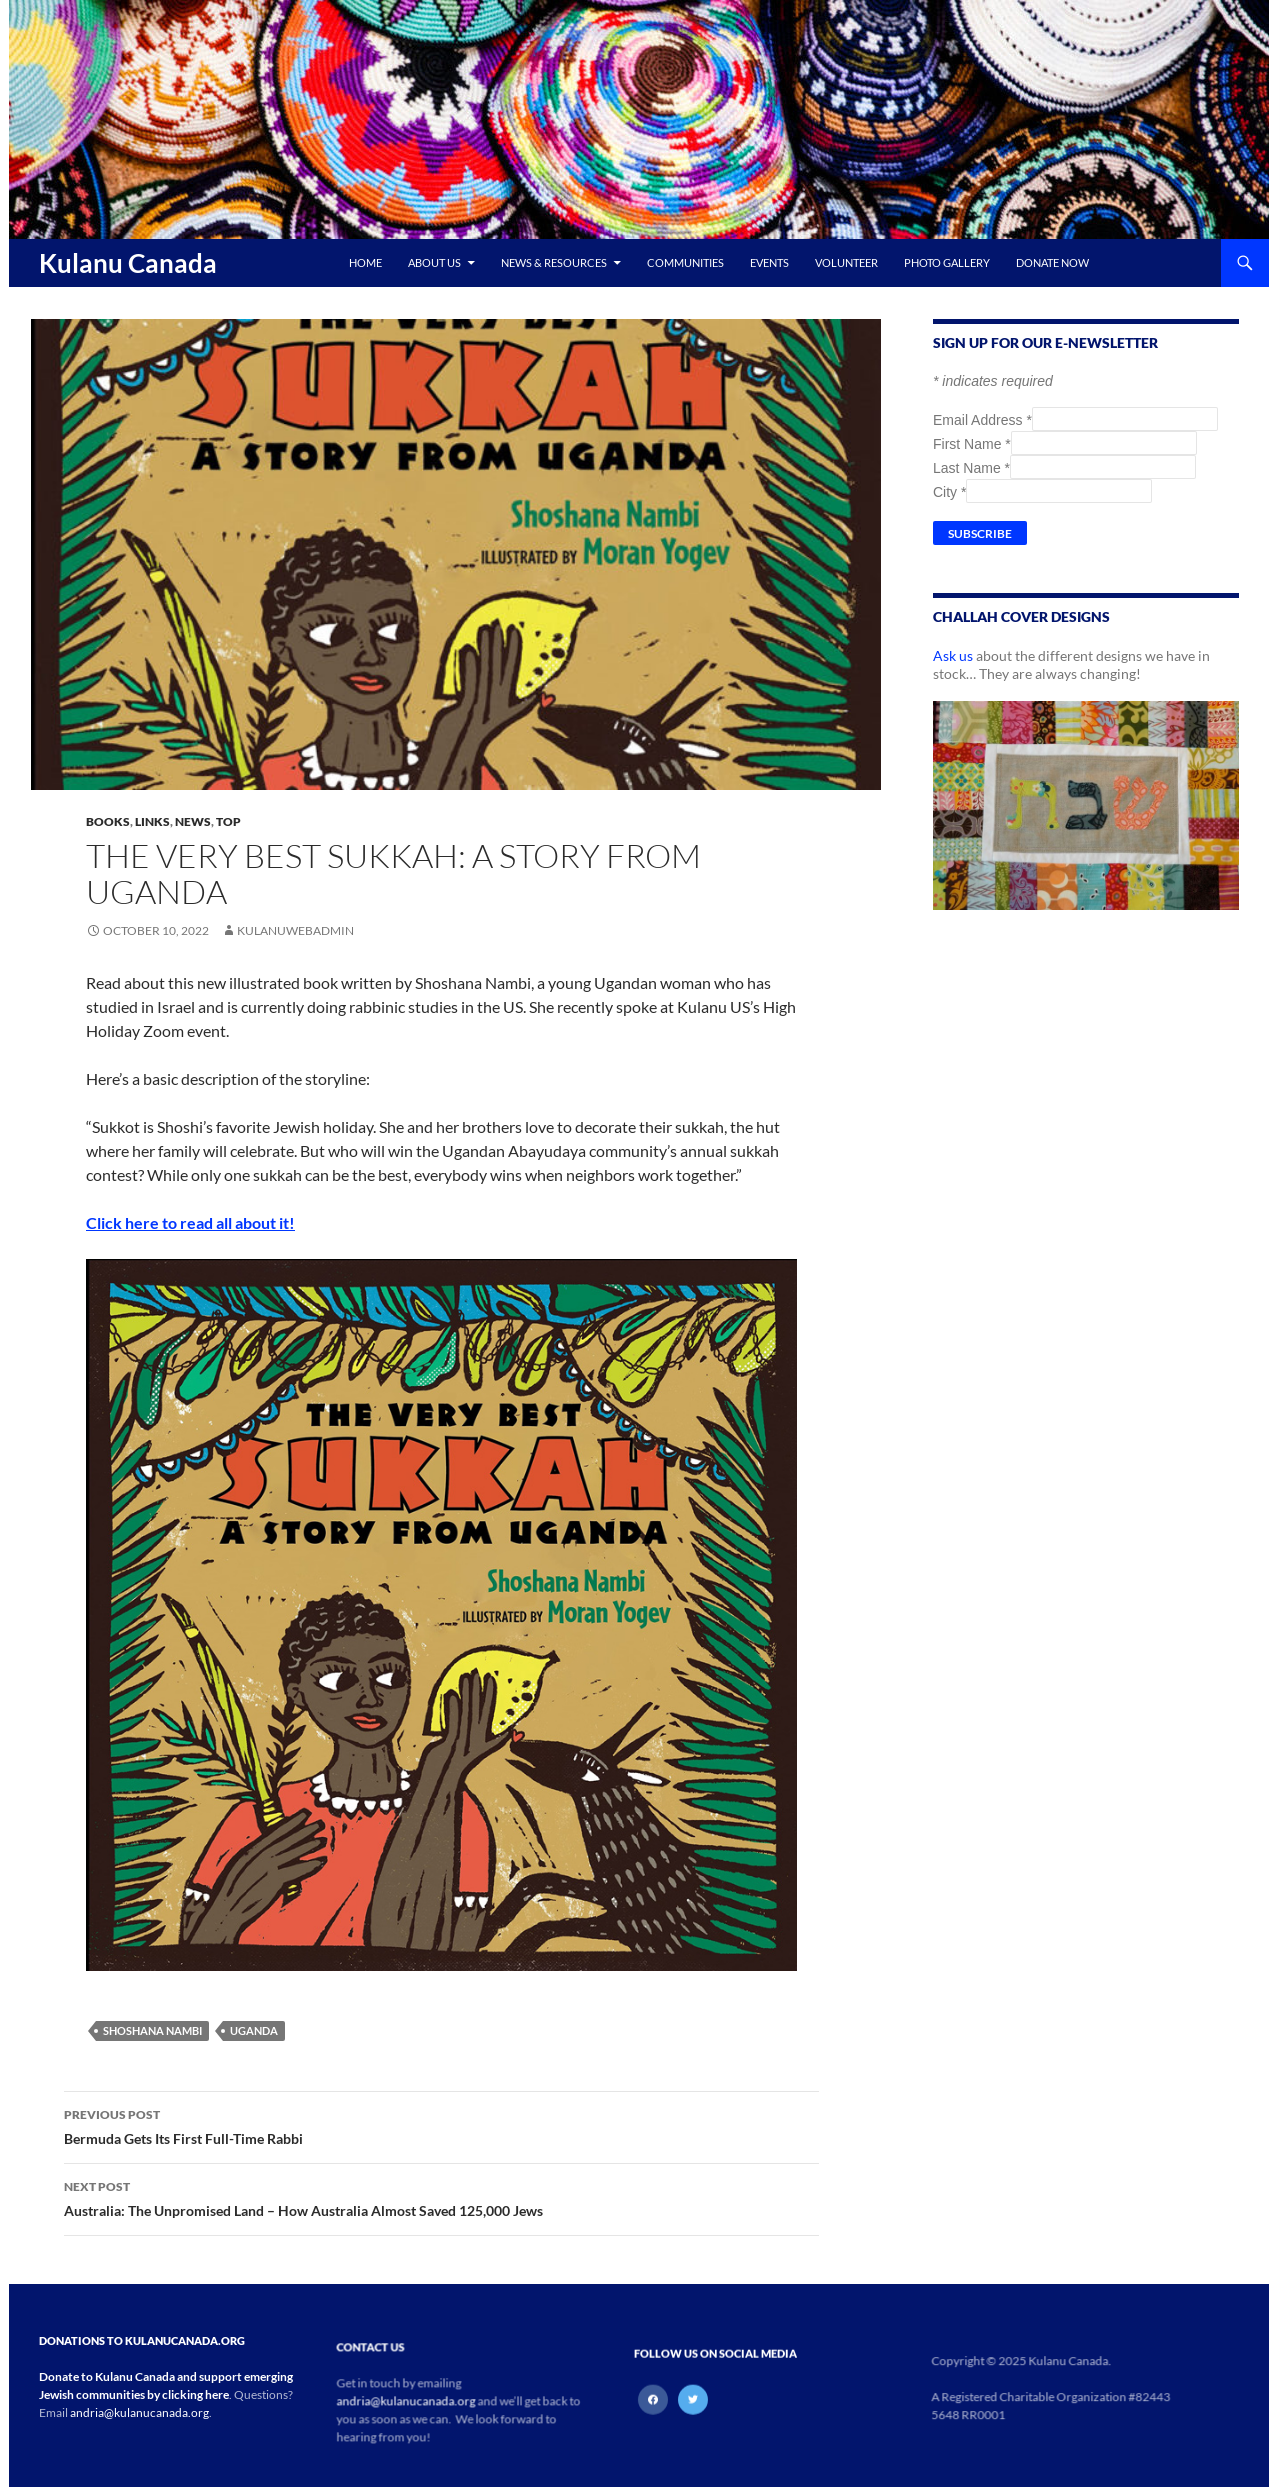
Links (152, 821)
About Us (434, 262)
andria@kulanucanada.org (139, 2412)
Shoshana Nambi (152, 2030)
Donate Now (1052, 262)
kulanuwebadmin (295, 930)
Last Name (971, 468)
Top (228, 821)
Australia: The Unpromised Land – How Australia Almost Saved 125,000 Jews (441, 2197)
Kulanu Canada (128, 263)
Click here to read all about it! (190, 1222)
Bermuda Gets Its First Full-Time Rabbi (441, 2125)
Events (769, 262)
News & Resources (554, 262)
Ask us (953, 655)
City (949, 492)
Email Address (982, 420)
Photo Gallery (947, 262)
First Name (972, 444)
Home (365, 262)
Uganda (254, 2030)
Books (108, 821)
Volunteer (846, 262)
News (193, 821)
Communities (685, 262)
